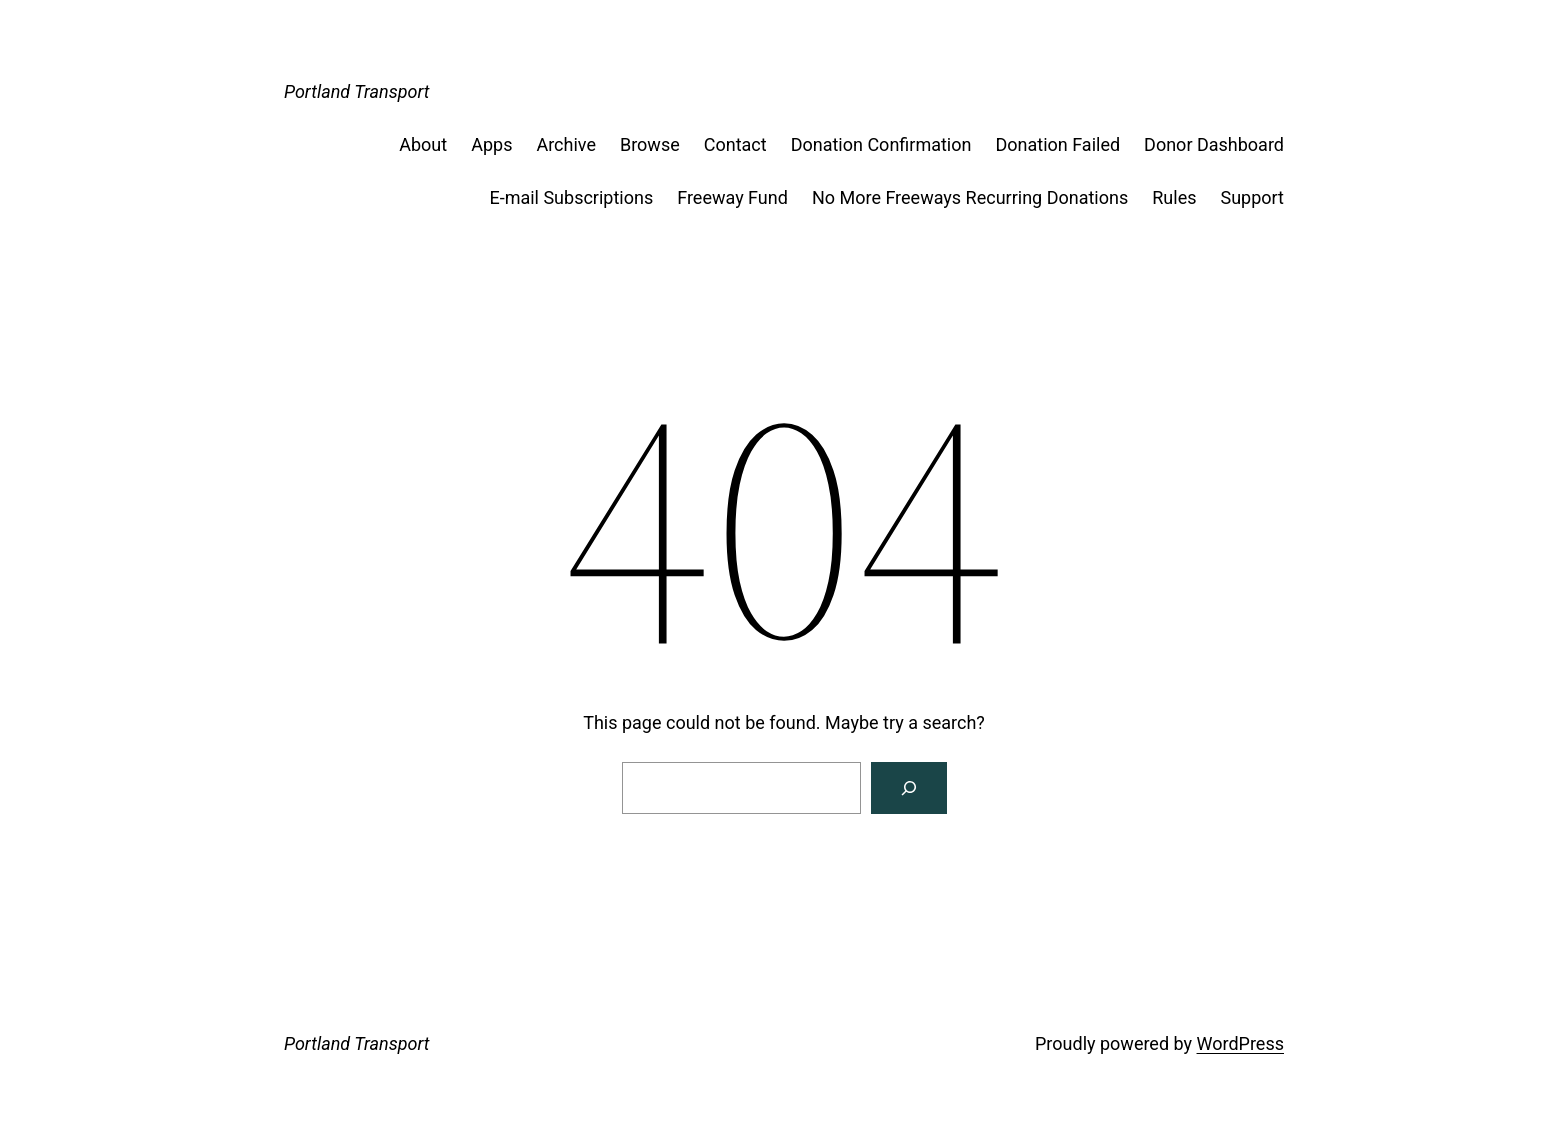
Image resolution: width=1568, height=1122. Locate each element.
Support (1252, 197)
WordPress (1240, 1043)
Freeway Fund (732, 197)
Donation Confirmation (881, 144)
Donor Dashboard (1214, 144)
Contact (735, 144)
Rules (1174, 197)
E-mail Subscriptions (571, 197)
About (423, 144)
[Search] (909, 788)
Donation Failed (1057, 144)
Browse (650, 144)
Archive (566, 144)
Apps (491, 144)
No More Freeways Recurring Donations (970, 197)
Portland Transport (357, 91)
